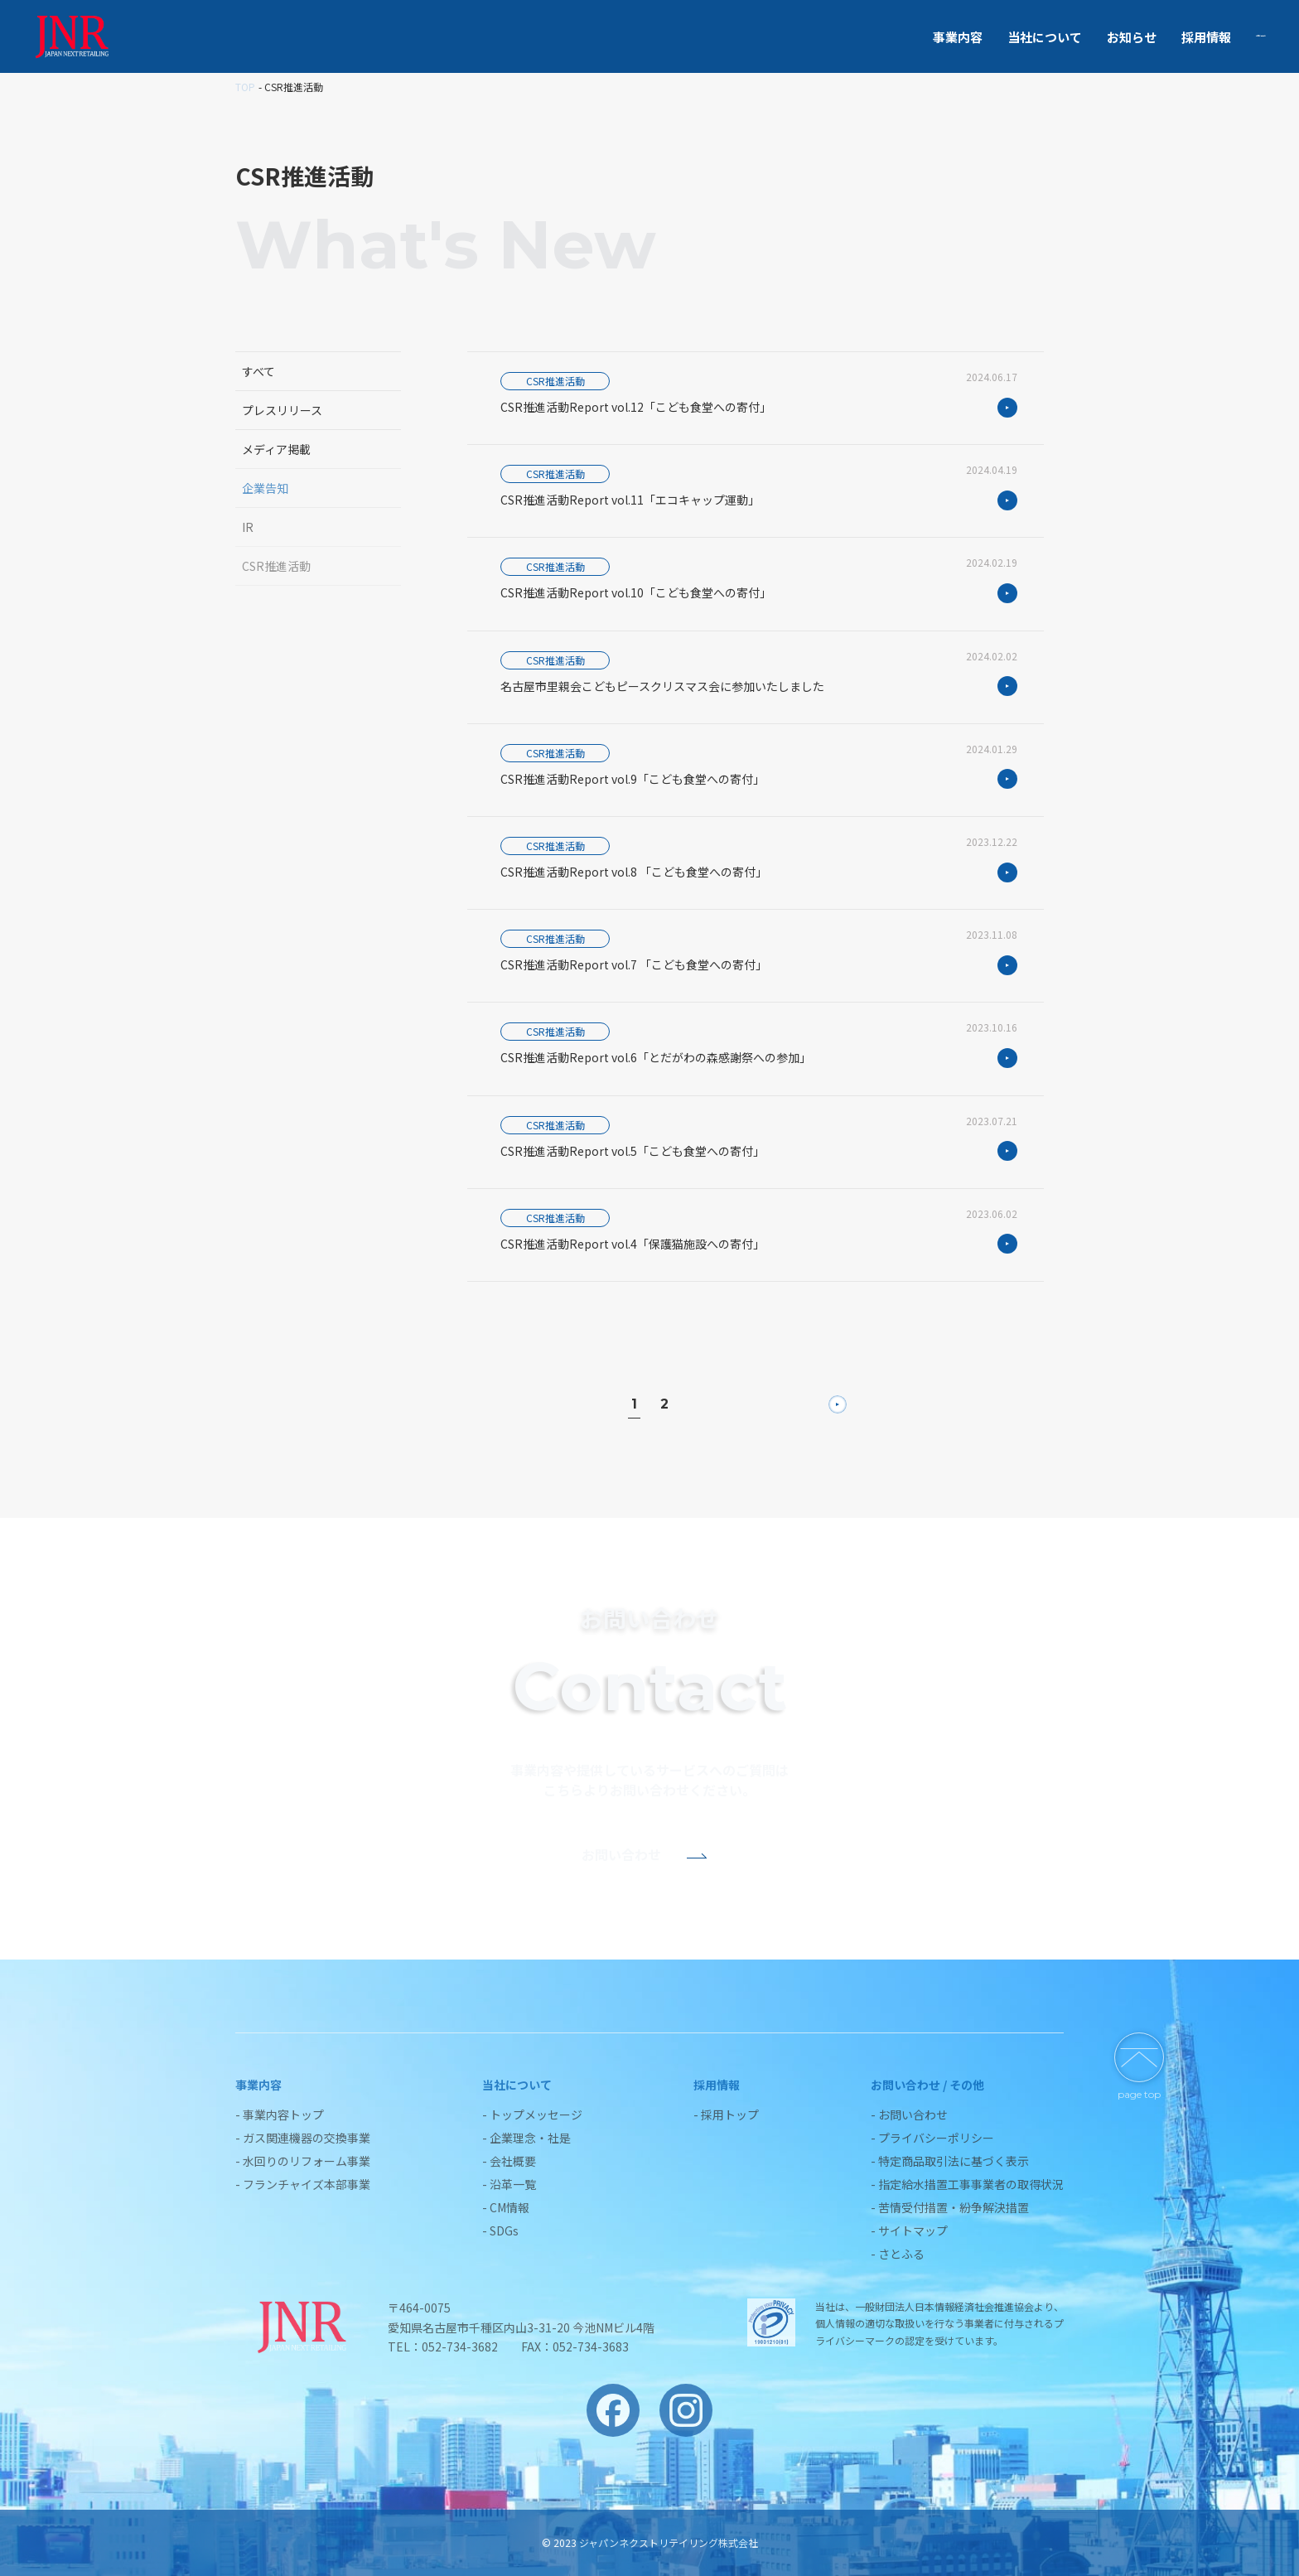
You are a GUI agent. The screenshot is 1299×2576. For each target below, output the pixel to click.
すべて (258, 371)
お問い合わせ (1228, 37)
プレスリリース (282, 410)
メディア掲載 (276, 449)
